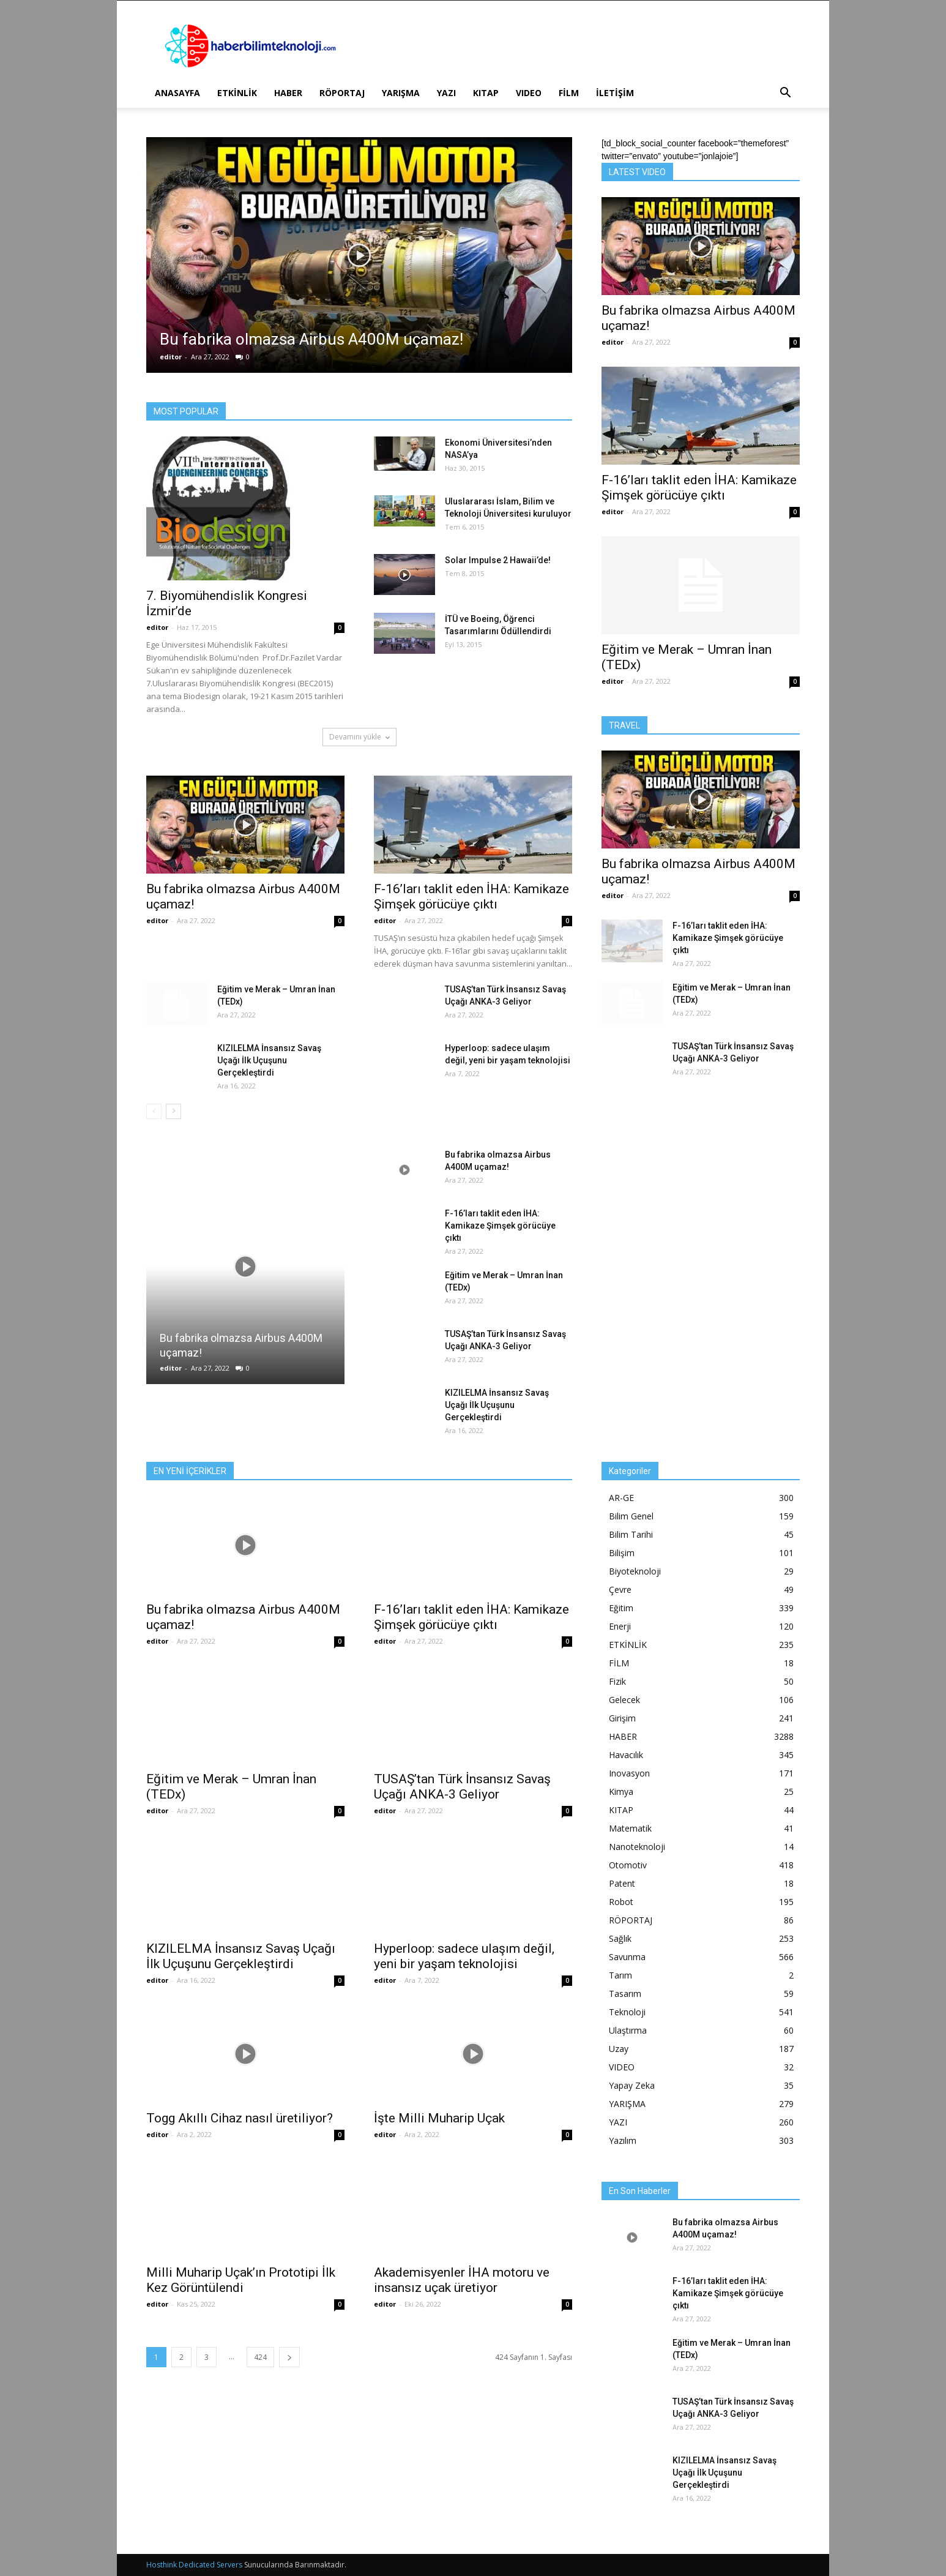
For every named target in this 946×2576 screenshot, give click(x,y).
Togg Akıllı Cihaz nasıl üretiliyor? (239, 2118)
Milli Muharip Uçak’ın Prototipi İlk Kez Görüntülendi (240, 2280)
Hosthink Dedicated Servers (194, 2564)
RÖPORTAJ (342, 93)
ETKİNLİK (237, 93)
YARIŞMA (401, 93)
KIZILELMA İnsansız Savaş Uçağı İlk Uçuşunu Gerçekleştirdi (269, 1060)
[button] (785, 94)
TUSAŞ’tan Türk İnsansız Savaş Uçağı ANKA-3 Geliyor (462, 1787)
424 (260, 2357)
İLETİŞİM (615, 93)
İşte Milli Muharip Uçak (439, 2118)
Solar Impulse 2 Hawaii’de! (498, 560)
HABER (288, 93)
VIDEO (529, 93)
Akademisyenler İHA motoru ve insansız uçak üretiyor (461, 2280)
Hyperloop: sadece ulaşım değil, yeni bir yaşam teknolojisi (464, 1956)
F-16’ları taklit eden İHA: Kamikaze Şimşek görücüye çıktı (471, 897)
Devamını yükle (359, 737)
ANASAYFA (177, 93)
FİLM (569, 93)
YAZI (446, 93)
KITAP (486, 93)
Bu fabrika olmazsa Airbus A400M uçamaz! (311, 339)
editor (171, 356)
